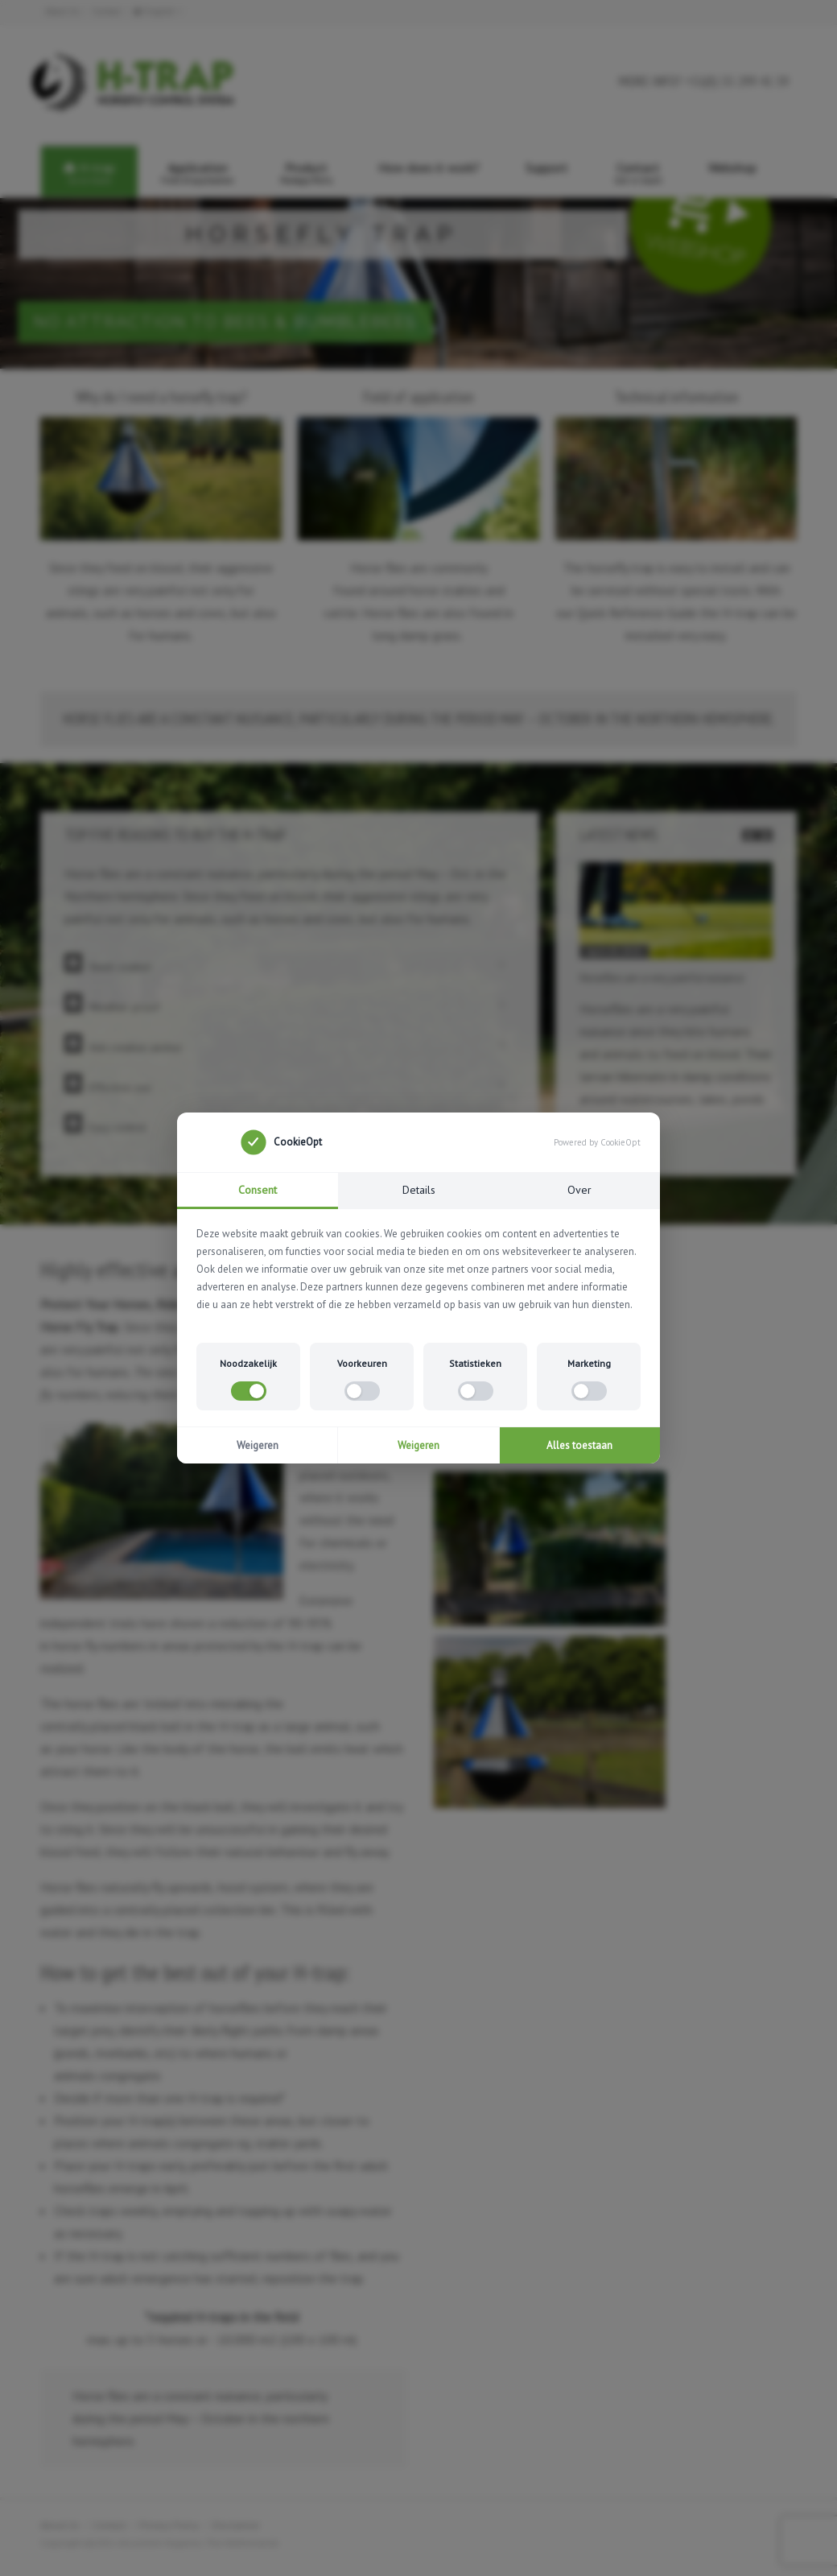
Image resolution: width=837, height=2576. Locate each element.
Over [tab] (579, 1190)
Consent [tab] (257, 1190)
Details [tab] (418, 1190)
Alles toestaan (579, 1445)
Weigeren (257, 1445)
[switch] (248, 1391)
